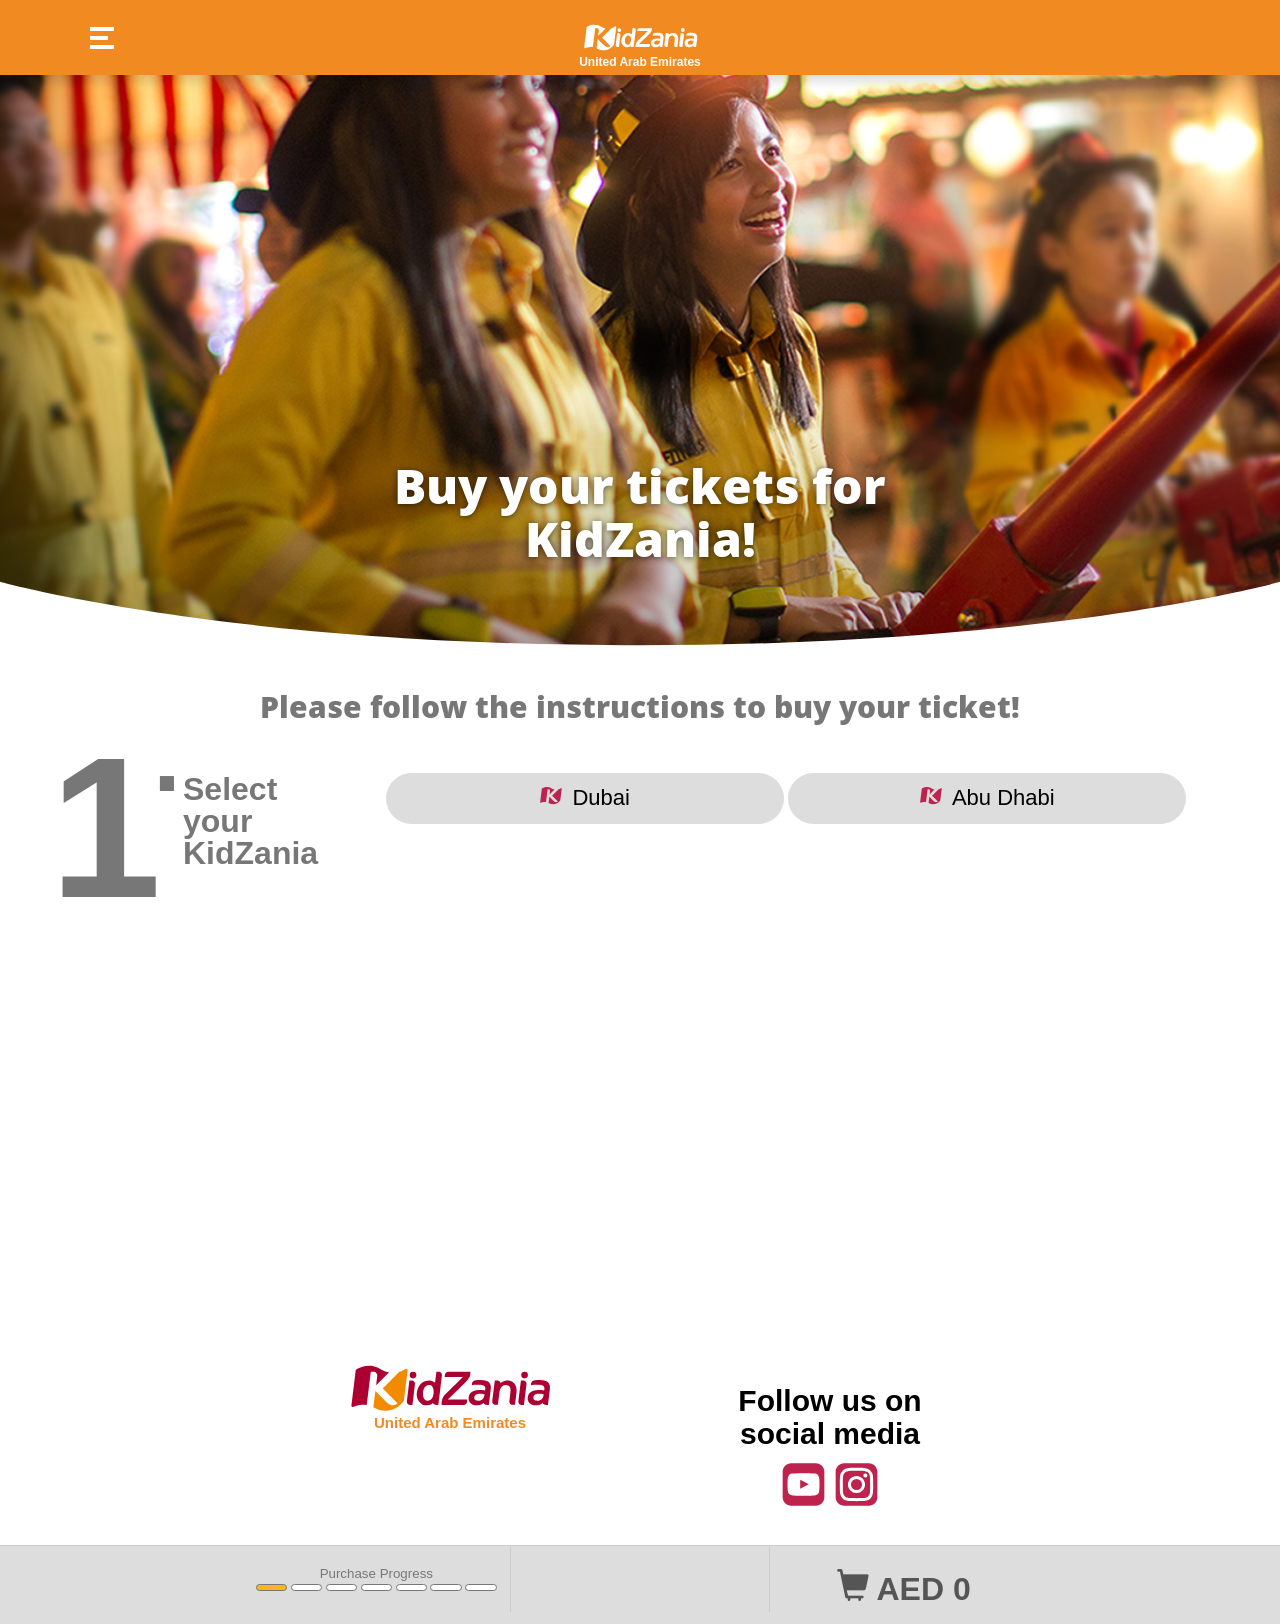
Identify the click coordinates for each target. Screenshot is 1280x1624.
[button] (92, 40)
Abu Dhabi (987, 797)
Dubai (584, 797)
